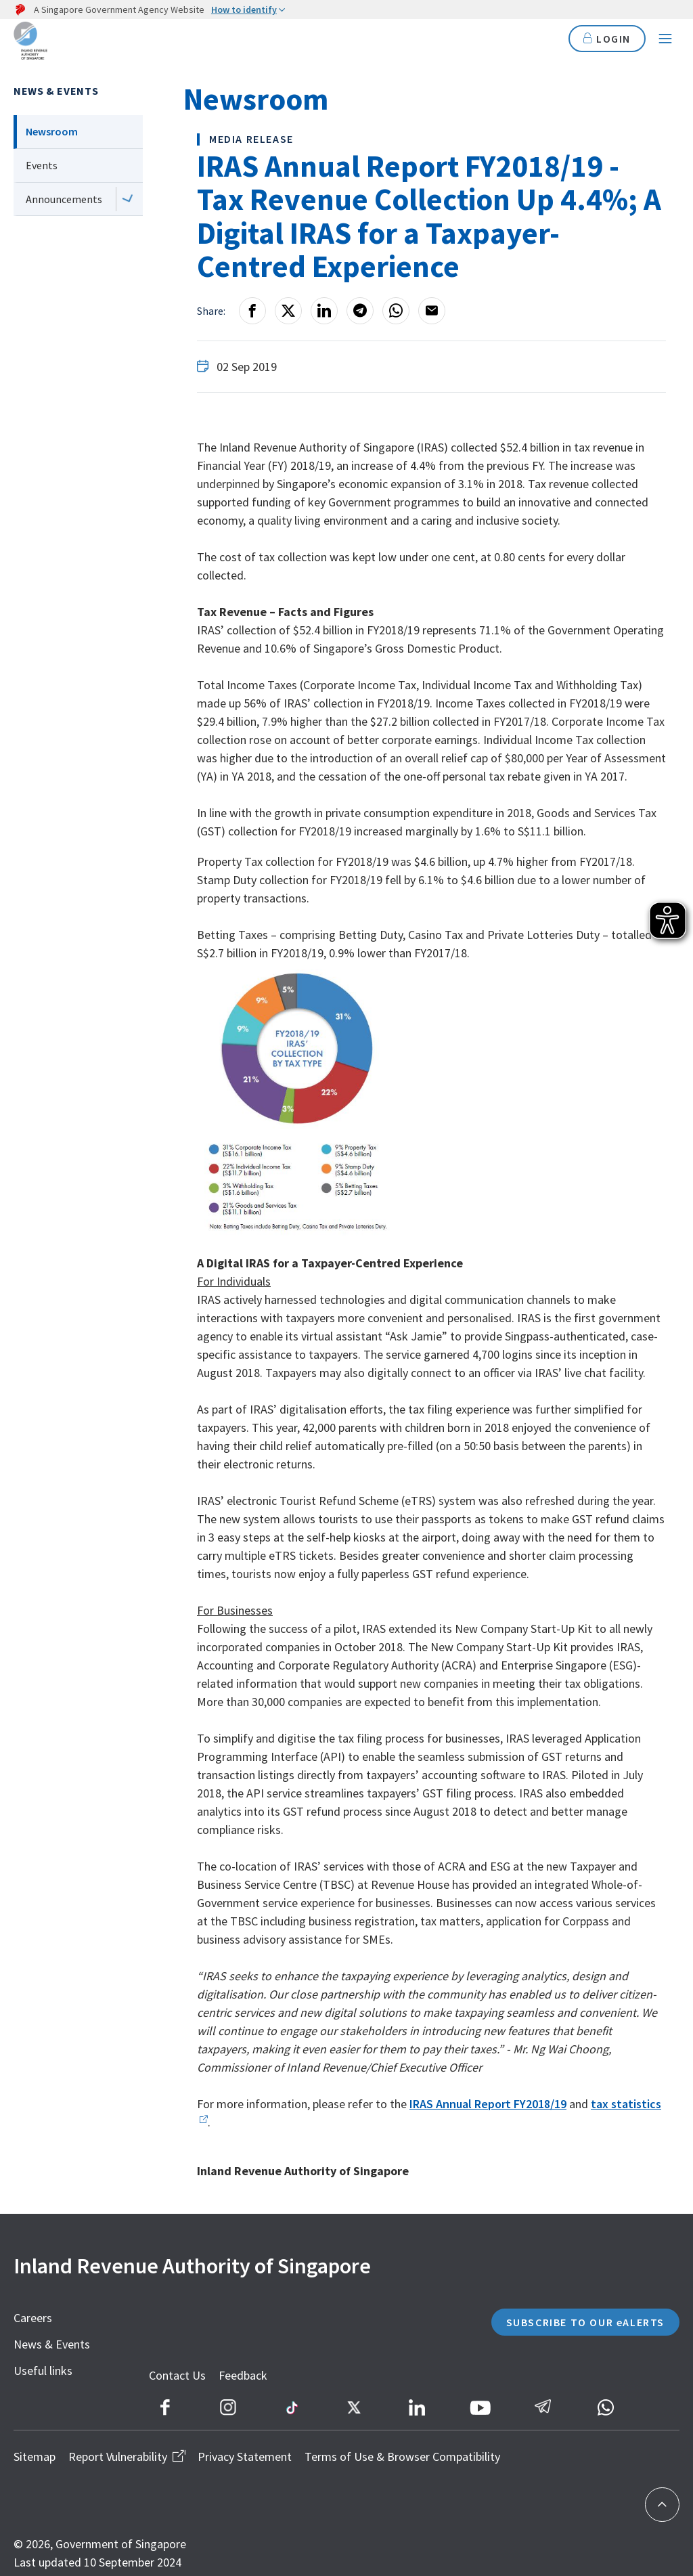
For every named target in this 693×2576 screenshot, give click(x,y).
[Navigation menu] (665, 40)
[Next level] (128, 199)
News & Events (56, 90)
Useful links (43, 2370)
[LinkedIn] (324, 310)
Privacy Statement (245, 2444)
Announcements (64, 199)
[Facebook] (252, 310)
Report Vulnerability (126, 2444)
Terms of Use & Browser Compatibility (402, 2444)
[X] (288, 310)
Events (42, 165)
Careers (33, 2318)
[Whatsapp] (395, 310)
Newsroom (52, 131)
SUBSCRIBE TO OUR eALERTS (566, 2333)
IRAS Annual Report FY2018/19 (487, 2104)
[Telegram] (360, 310)
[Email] (431, 310)
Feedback (266, 2395)
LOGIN (605, 40)
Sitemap (34, 2444)
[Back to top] (662, 2504)
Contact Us (201, 2395)
